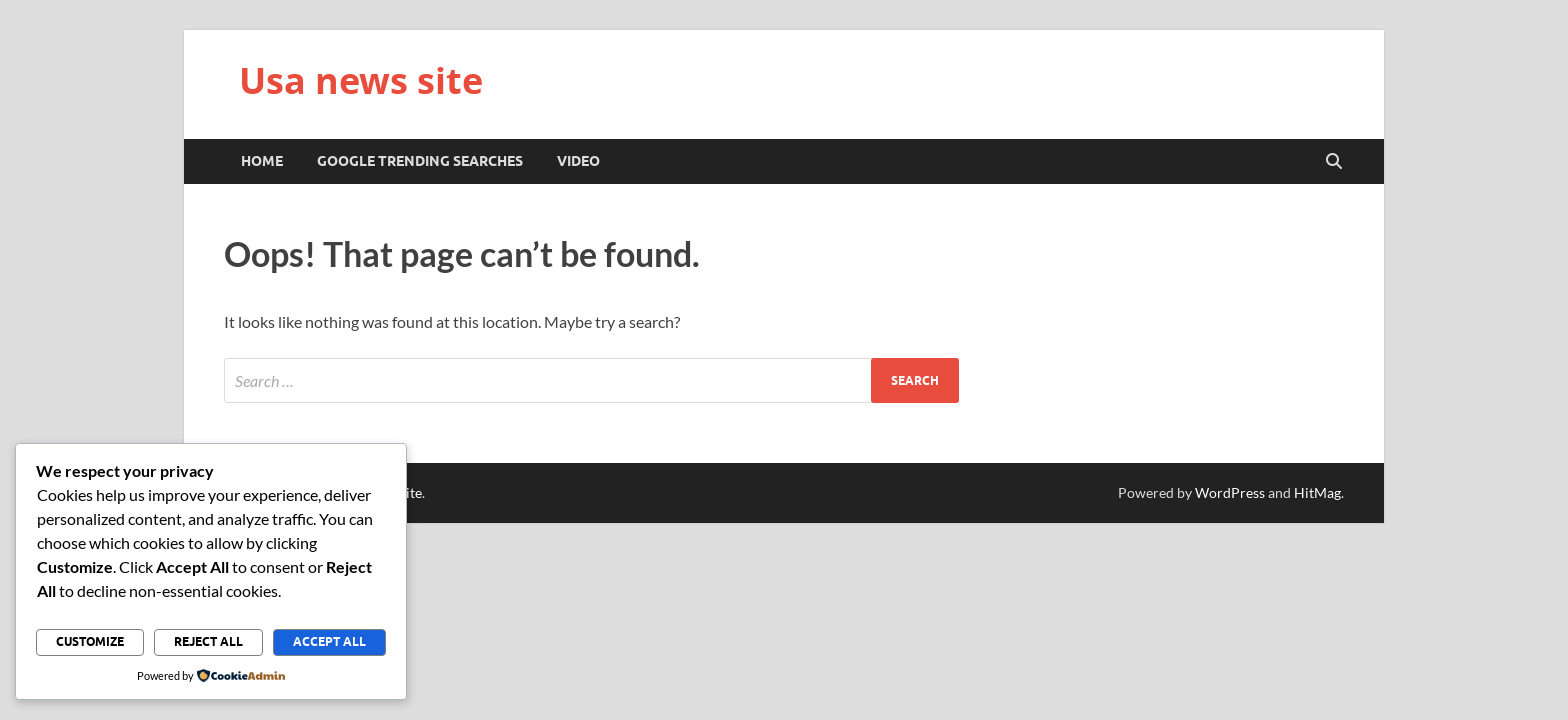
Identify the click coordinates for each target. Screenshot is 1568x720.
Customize (90, 641)
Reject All (208, 641)
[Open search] (1334, 162)
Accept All (329, 641)
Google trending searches (420, 161)
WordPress (1230, 492)
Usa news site (361, 80)
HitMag (1317, 492)
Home (262, 161)
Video (578, 161)
